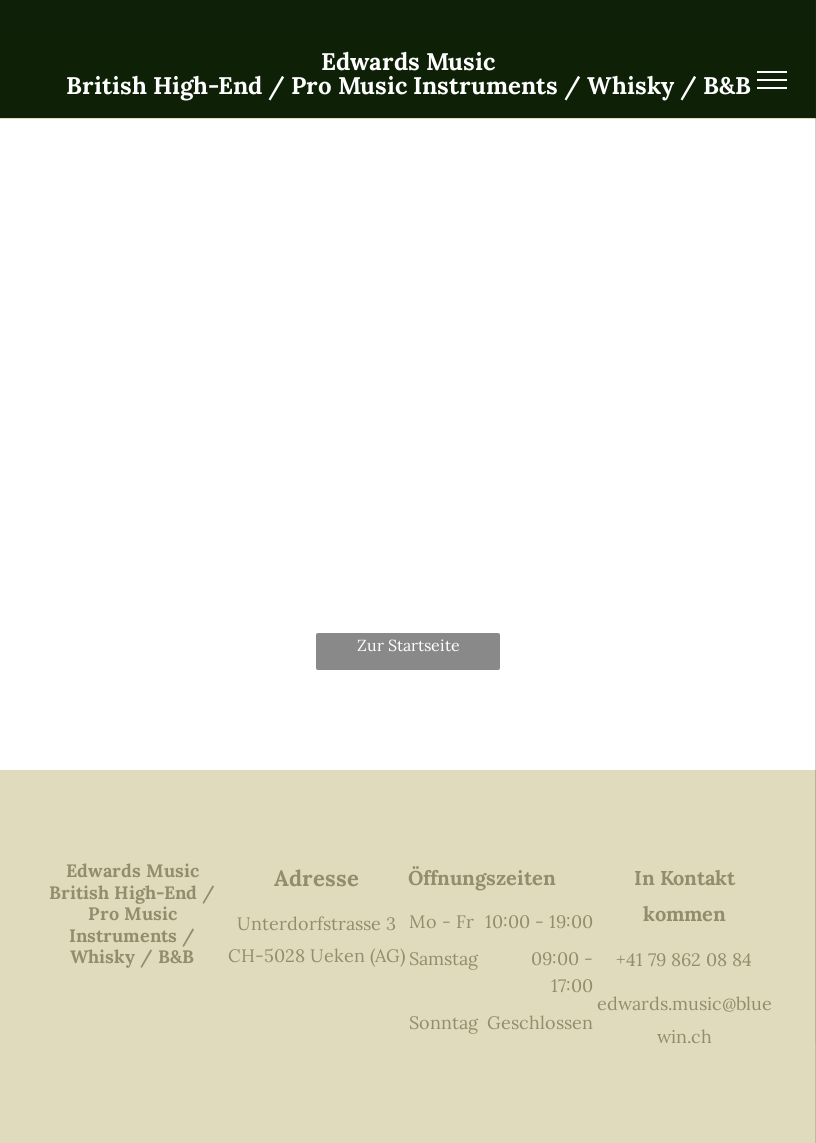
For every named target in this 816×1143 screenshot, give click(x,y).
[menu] (772, 80)
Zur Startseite (408, 645)
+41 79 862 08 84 (684, 959)
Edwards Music (408, 61)
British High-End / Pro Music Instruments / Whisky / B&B (408, 85)
